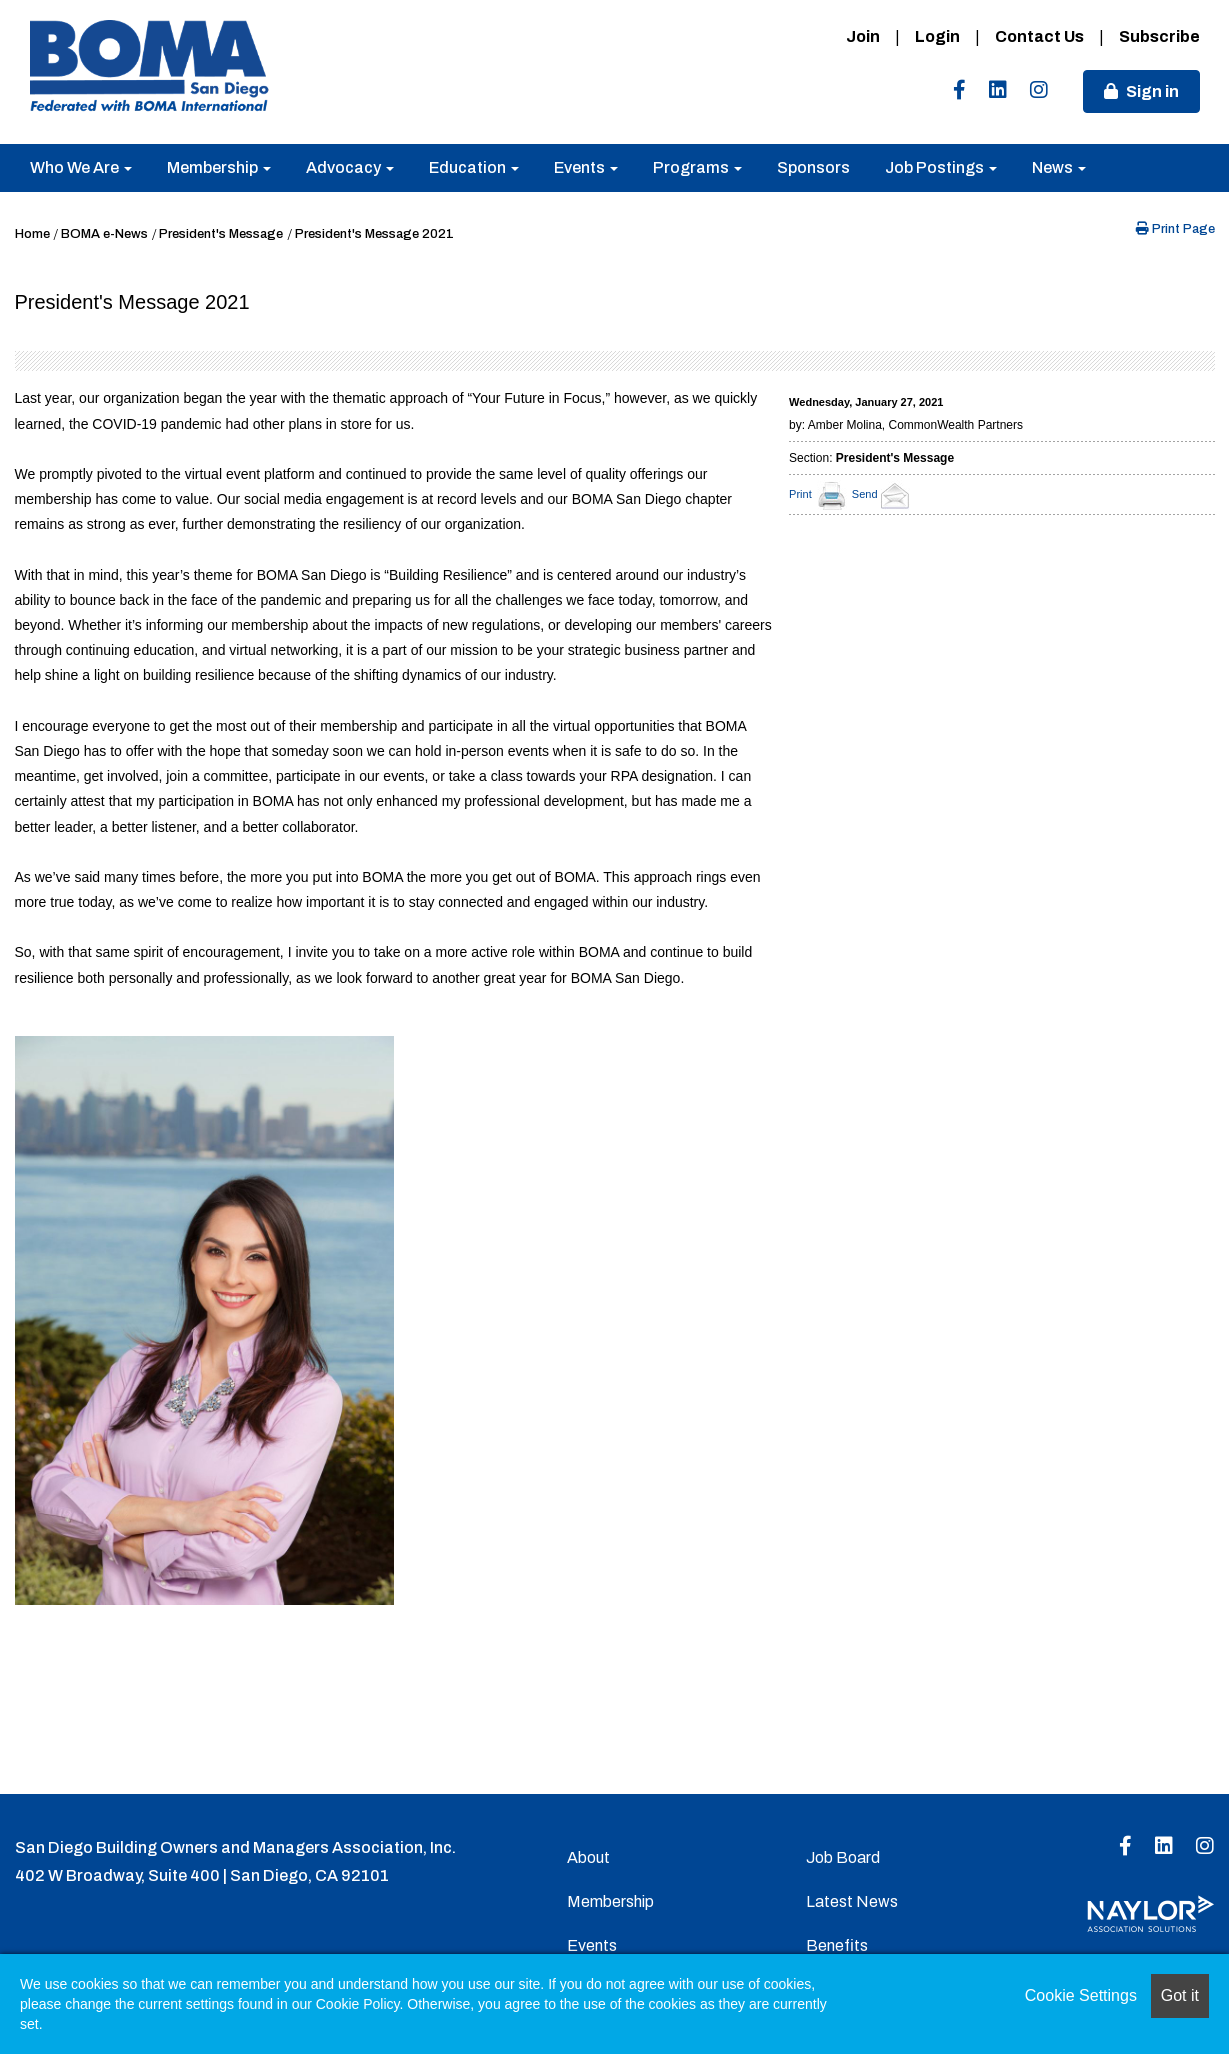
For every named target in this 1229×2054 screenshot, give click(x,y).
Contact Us (1039, 36)
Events (586, 167)
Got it (1180, 1995)
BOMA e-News (104, 234)
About (588, 1857)
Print (800, 494)
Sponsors (813, 167)
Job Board (843, 1857)
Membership (219, 167)
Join (863, 36)
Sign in (1152, 91)
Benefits (837, 1945)
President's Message (221, 234)
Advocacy (350, 167)
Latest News (852, 1901)
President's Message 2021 (374, 234)
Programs (697, 167)
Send (883, 494)
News (1059, 167)
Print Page (1175, 229)
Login (937, 36)
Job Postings (941, 167)
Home (32, 234)
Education (474, 167)
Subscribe (1159, 36)
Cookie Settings (1081, 1995)
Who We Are (81, 167)
